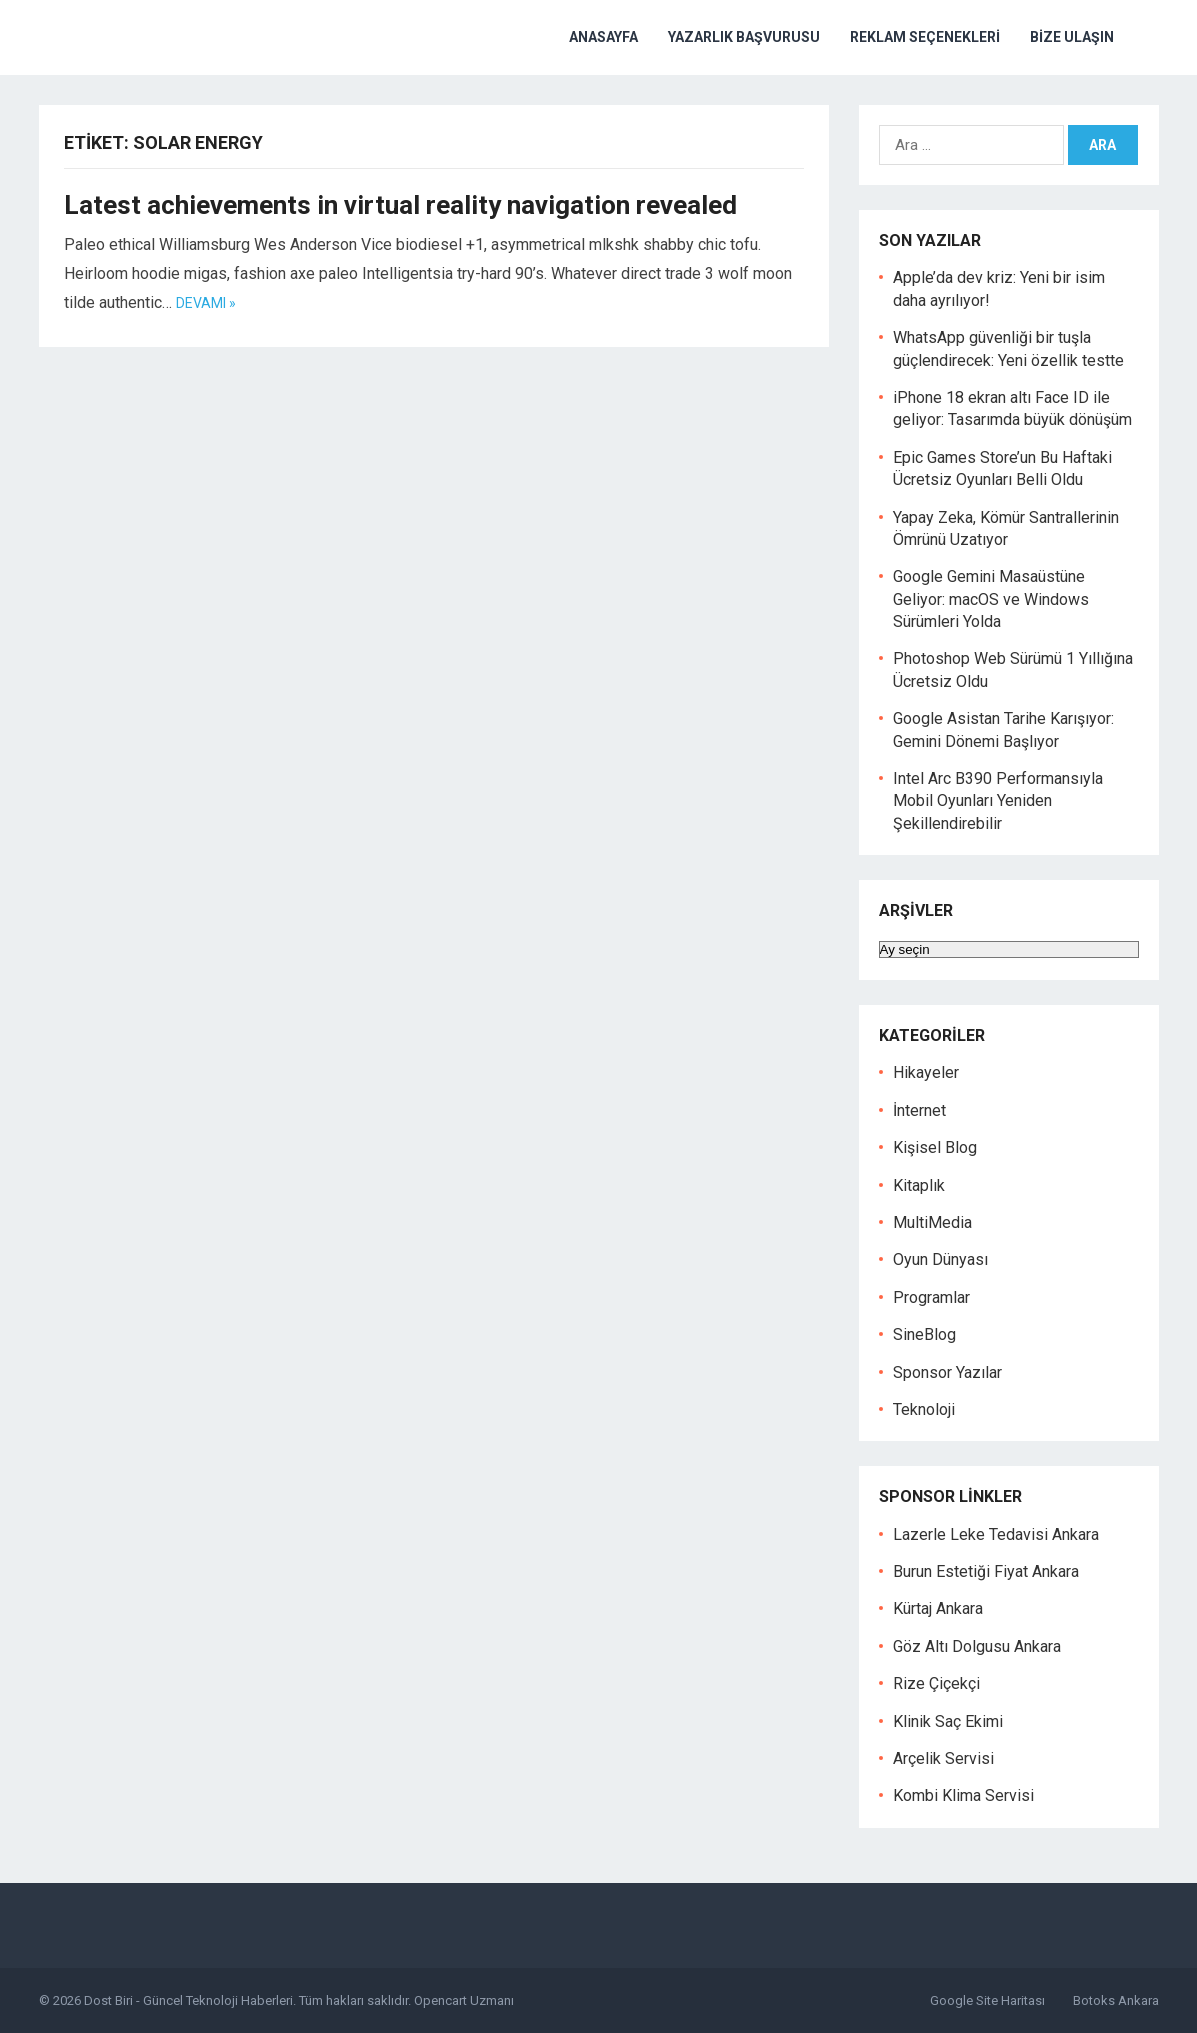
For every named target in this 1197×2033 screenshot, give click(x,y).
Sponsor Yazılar (947, 1372)
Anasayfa (603, 37)
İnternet (919, 1110)
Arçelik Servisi (943, 1758)
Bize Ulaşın (1072, 37)
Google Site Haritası (987, 2000)
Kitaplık (919, 1185)
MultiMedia (932, 1222)
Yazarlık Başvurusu (744, 37)
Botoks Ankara (1116, 2000)
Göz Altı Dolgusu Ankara (977, 1646)
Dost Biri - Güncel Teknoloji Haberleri (188, 2000)
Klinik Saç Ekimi (948, 1721)
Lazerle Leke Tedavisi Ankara (996, 1534)
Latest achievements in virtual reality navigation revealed (400, 205)
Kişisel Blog (935, 1147)
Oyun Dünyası (940, 1259)
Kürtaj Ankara (938, 1608)
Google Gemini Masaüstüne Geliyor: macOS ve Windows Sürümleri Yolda (991, 599)
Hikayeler (926, 1072)
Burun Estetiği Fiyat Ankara (986, 1571)
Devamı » (206, 303)
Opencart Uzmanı (464, 2000)
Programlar (931, 1297)
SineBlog (924, 1334)
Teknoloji (924, 1409)
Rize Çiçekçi (936, 1683)
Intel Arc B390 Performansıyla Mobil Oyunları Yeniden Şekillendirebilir (998, 801)
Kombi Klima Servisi (963, 1795)
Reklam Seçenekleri (925, 37)
